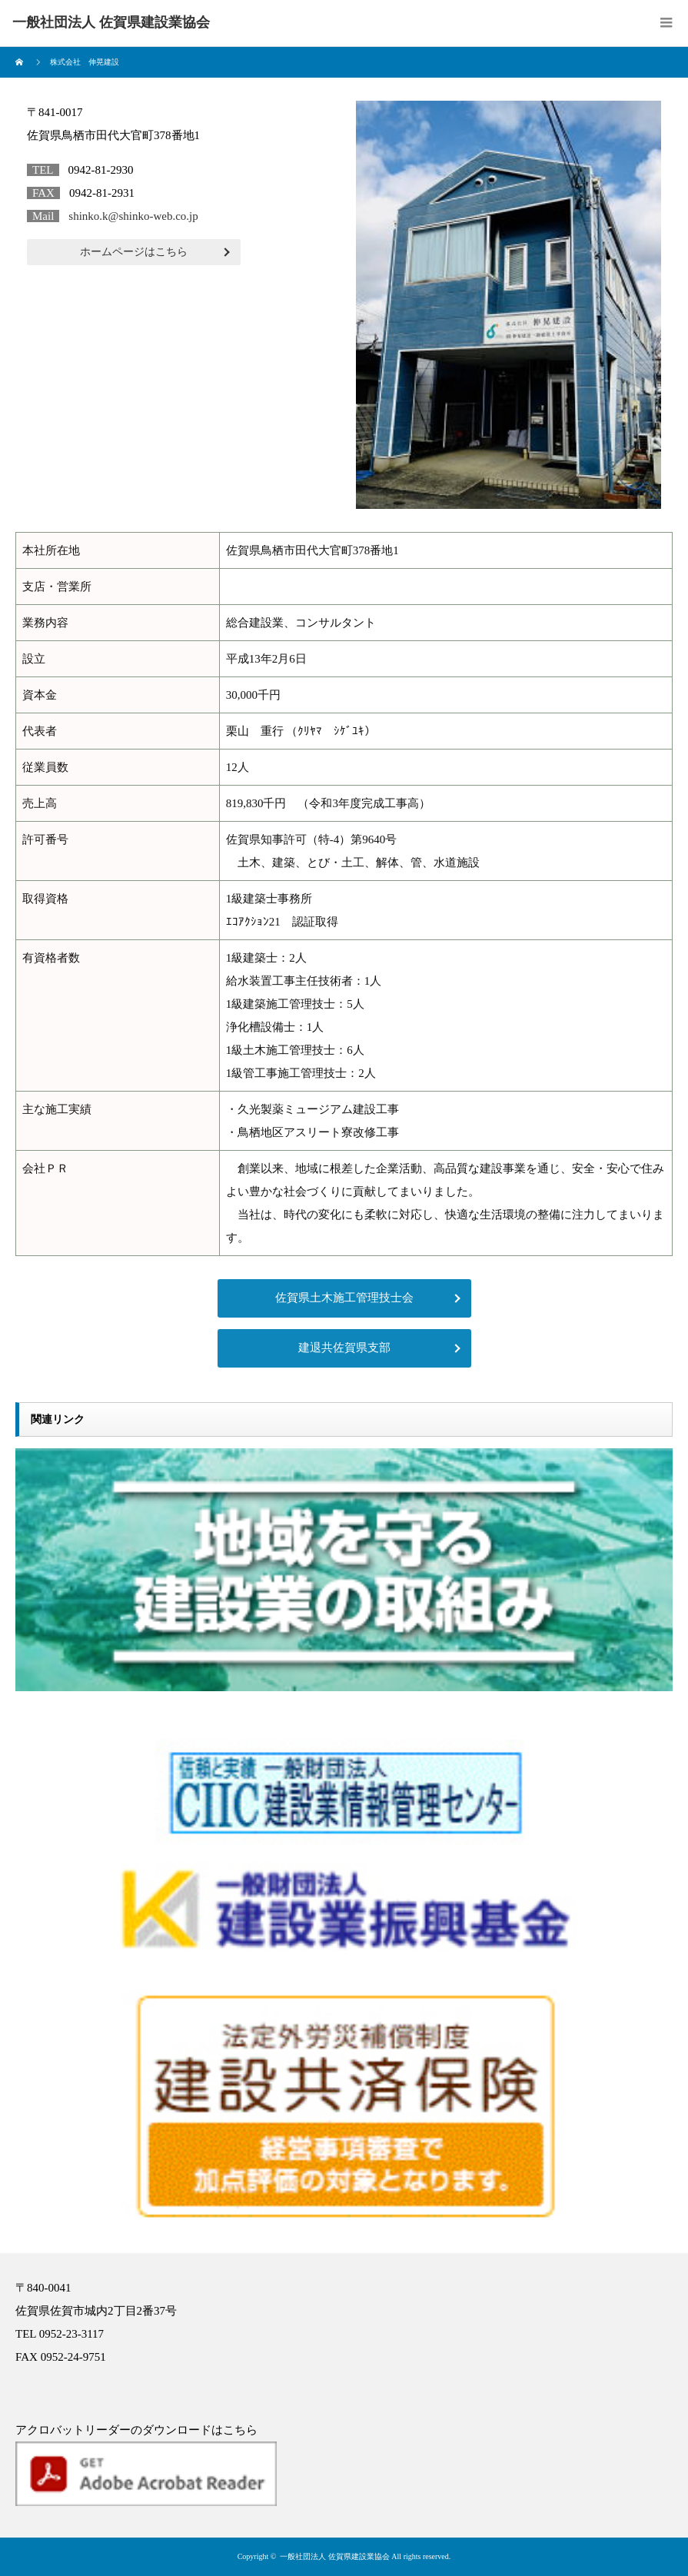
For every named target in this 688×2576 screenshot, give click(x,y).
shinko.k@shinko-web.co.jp (133, 216)
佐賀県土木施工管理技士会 (344, 1297)
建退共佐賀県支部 (344, 1347)
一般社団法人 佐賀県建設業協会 (335, 2556)
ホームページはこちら (134, 252)
